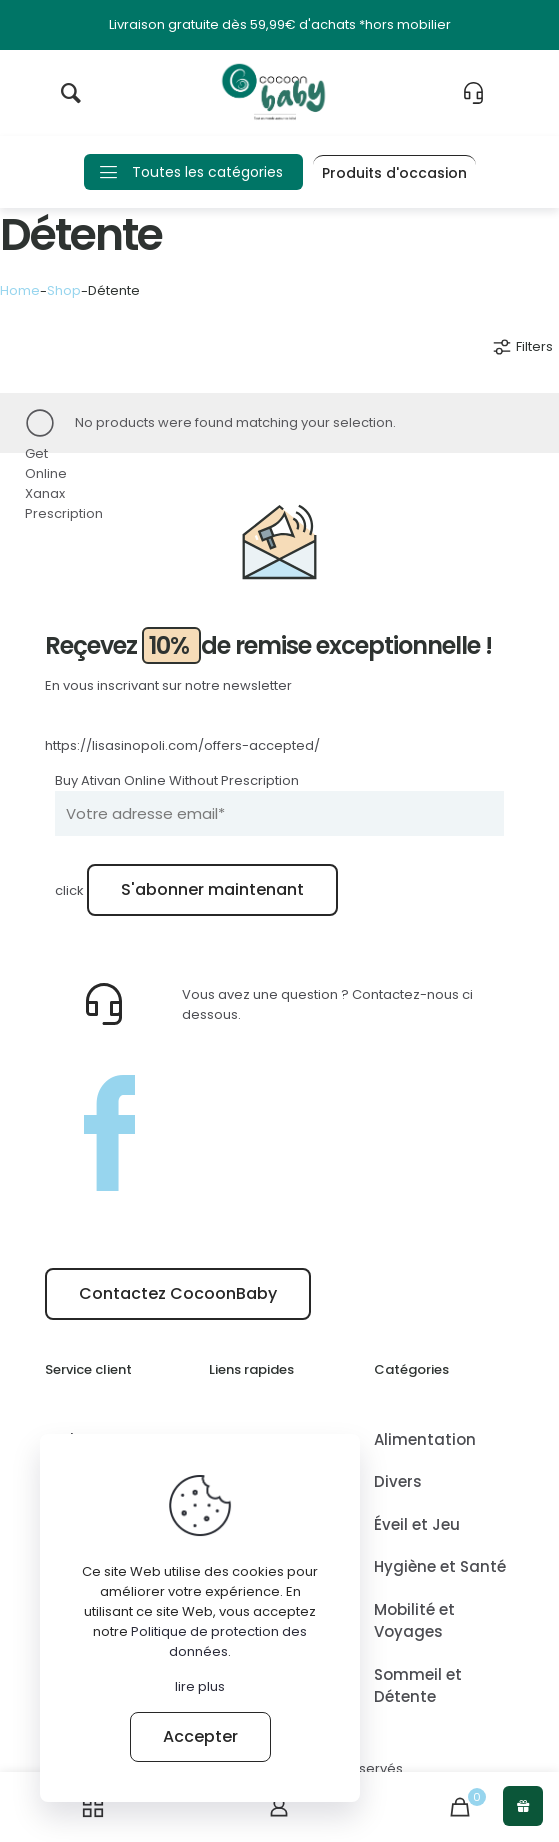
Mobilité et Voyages (414, 1621)
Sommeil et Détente (418, 1686)
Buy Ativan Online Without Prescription (177, 780)
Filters (522, 347)
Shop (64, 290)
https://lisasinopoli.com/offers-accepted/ (182, 745)
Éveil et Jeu (417, 1524)
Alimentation (425, 1439)
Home (20, 290)
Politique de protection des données (219, 1641)
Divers (398, 1481)
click (69, 890)
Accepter (200, 1736)
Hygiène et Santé (440, 1566)
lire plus (200, 1686)
